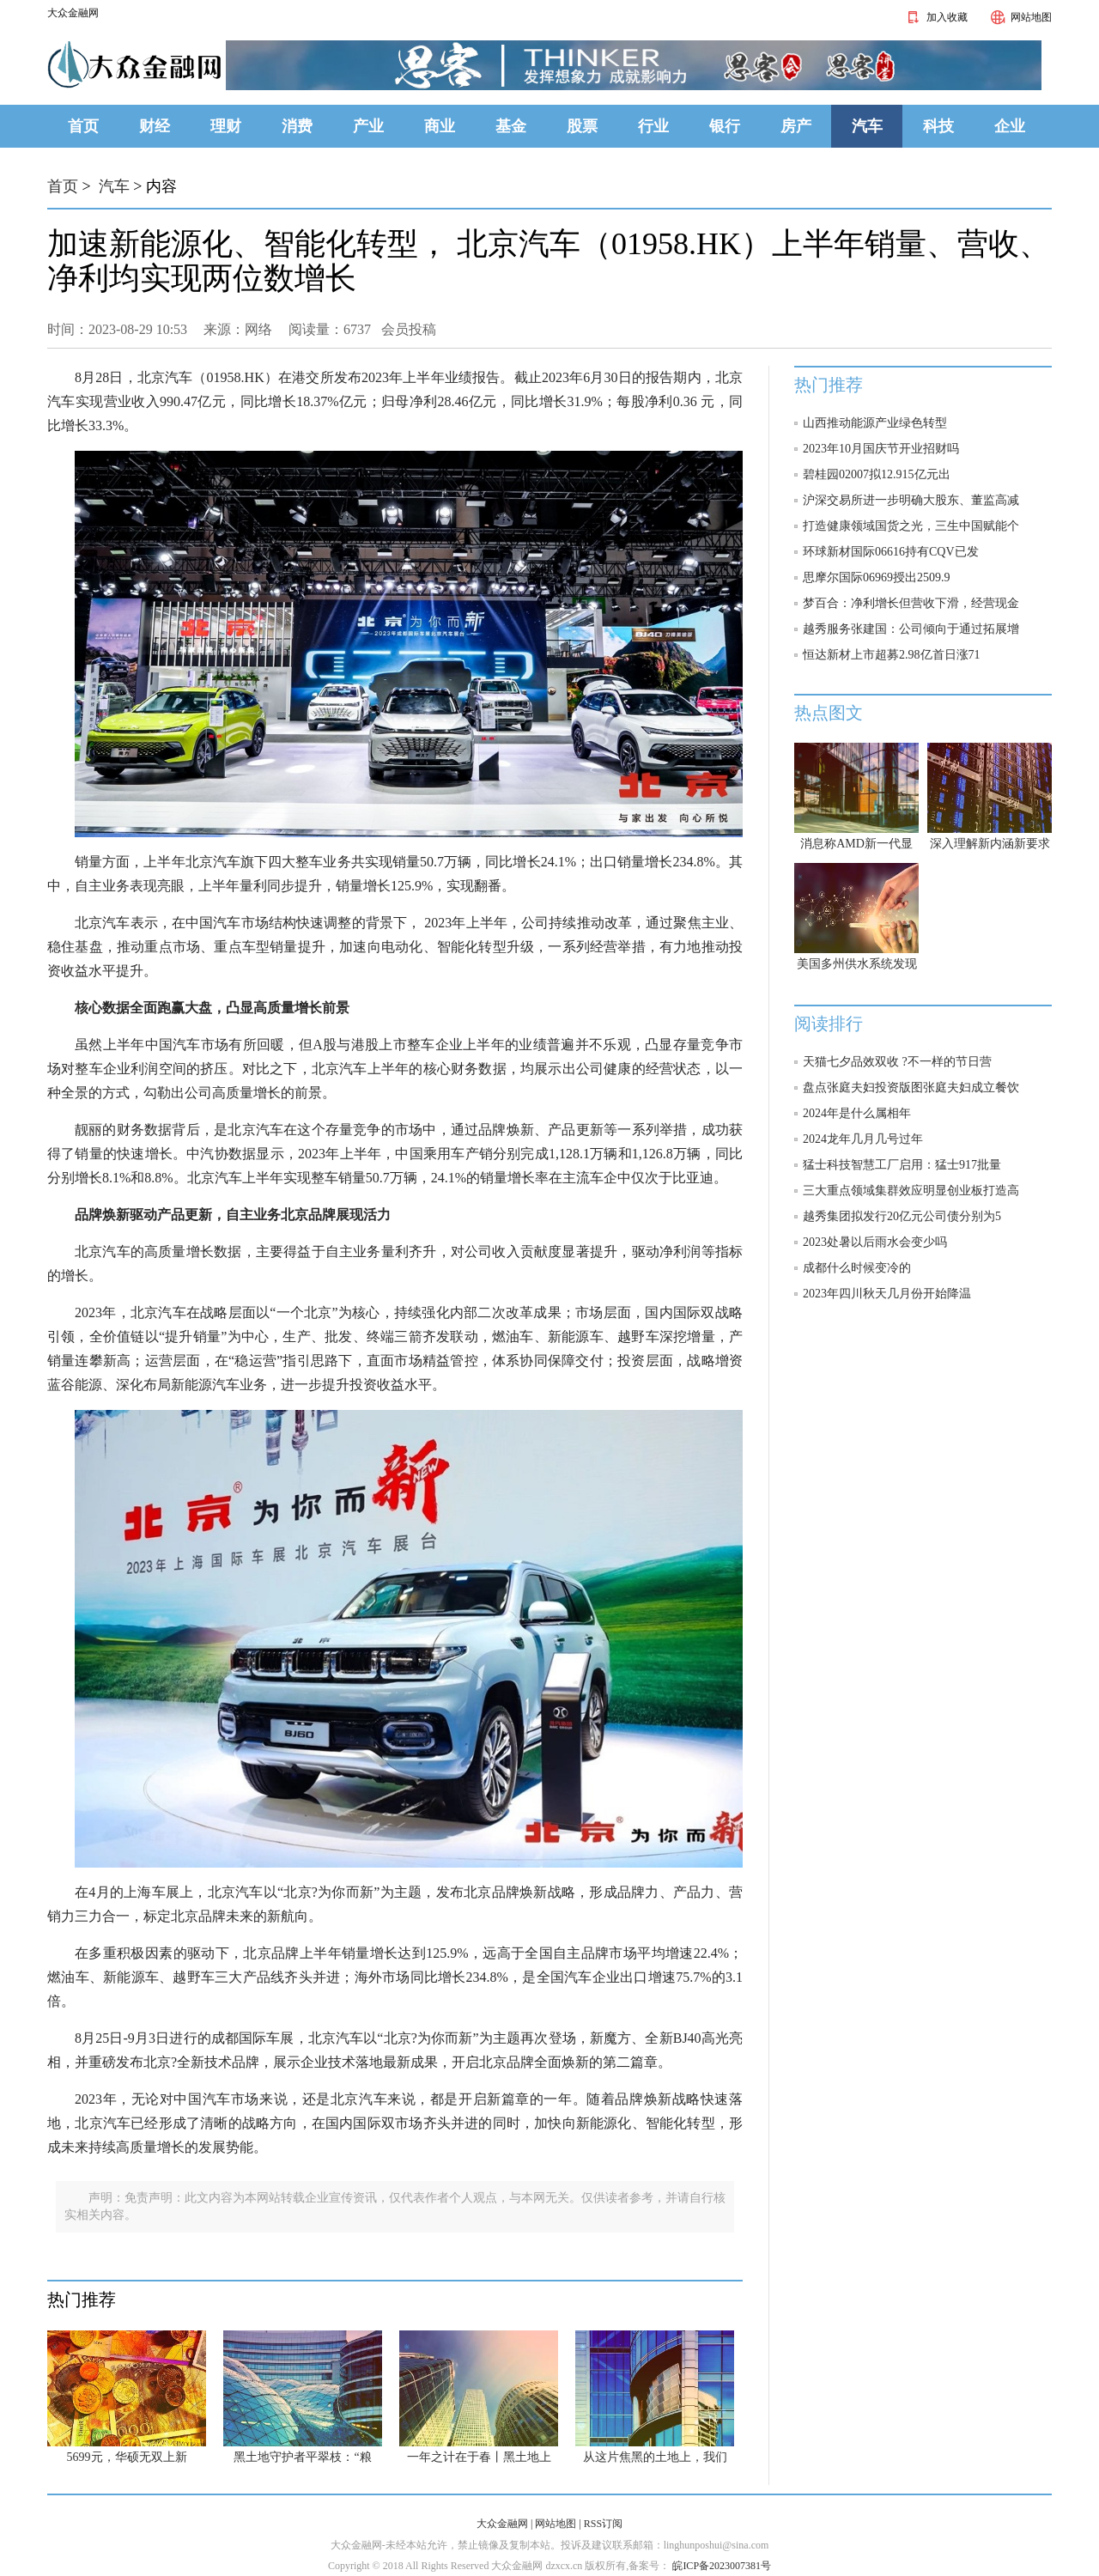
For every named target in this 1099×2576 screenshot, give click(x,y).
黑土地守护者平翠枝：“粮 (302, 2457)
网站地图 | (557, 2524)
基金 (510, 126)
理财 (225, 126)
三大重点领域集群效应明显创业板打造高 (911, 1190)
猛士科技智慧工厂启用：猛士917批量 (902, 1164)
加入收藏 (934, 17)
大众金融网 (73, 13)
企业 (1009, 126)
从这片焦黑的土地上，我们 (655, 2457)
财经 (154, 126)
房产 (795, 126)
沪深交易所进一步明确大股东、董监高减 (911, 500)
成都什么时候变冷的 (857, 1267)
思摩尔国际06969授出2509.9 (876, 577)
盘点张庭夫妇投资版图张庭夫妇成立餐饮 (911, 1087)
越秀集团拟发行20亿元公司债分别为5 (902, 1216)
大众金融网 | (504, 2524)
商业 (439, 126)
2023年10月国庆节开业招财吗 (881, 448)
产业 (368, 126)
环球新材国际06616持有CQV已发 (891, 551)
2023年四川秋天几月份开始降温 (887, 1293)
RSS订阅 (603, 2524)
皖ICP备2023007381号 (720, 2566)
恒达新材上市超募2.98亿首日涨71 (892, 654)
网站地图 (1018, 17)
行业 (653, 126)
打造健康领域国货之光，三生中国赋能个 (911, 525)
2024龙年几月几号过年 (863, 1139)
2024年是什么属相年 (857, 1113)
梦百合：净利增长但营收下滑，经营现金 (911, 603)
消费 (297, 126)
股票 (582, 126)
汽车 (867, 126)
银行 (724, 126)
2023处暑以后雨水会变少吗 (875, 1242)
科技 (938, 126)
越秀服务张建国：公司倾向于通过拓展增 (911, 629)
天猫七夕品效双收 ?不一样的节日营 (897, 1061)
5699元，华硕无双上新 (127, 2457)
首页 (83, 126)
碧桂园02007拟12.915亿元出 (876, 474)
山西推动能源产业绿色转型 (875, 422)
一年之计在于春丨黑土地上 (479, 2457)
